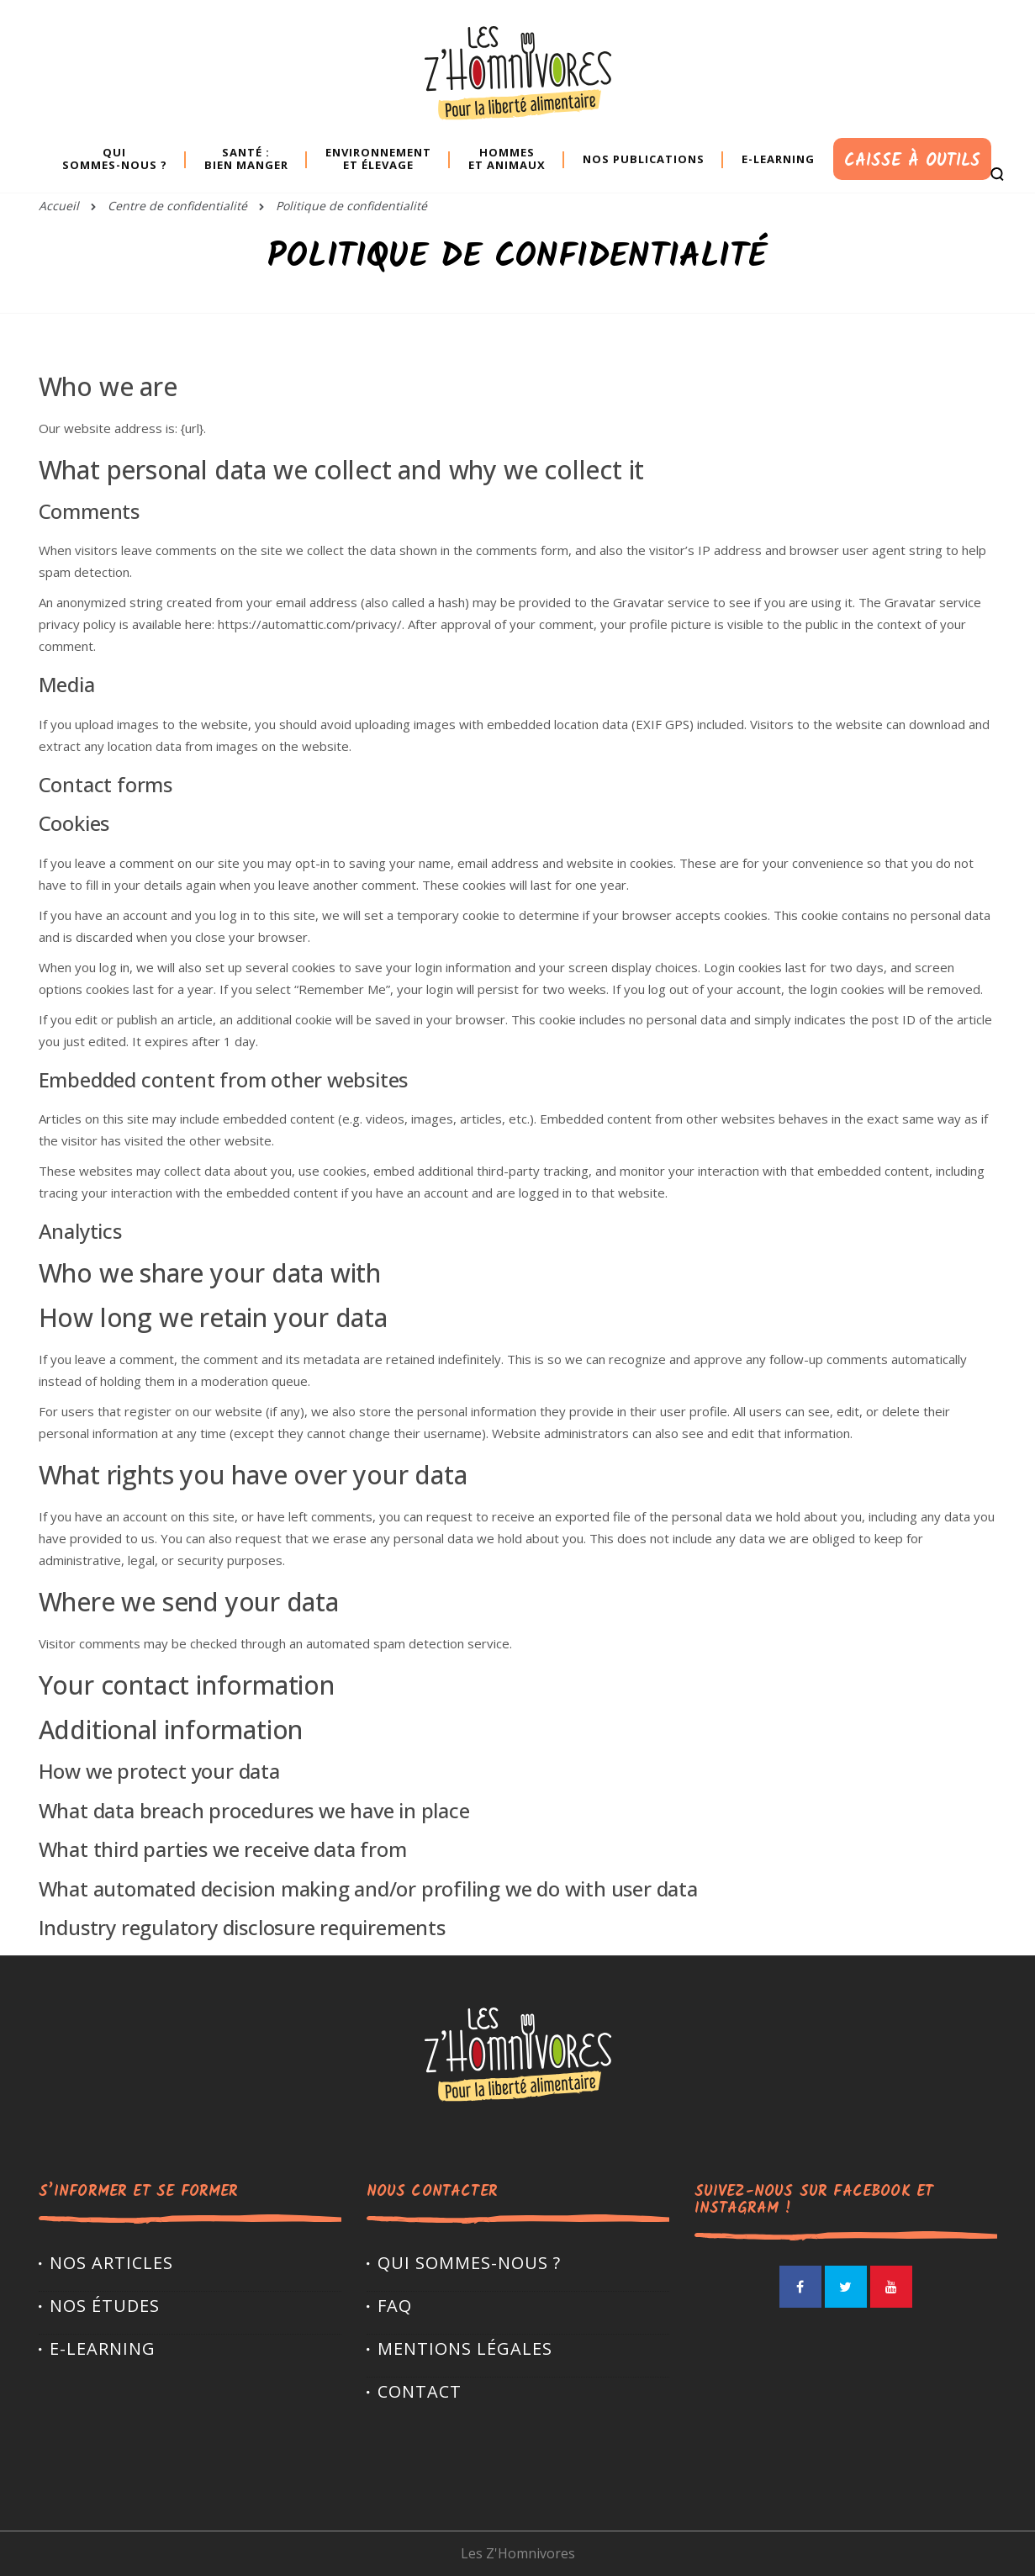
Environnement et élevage (378, 158)
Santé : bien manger (246, 158)
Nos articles (111, 2262)
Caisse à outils (912, 161)
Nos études (105, 2305)
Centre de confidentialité (177, 206)
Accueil (59, 206)
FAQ (395, 2305)
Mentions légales (465, 2348)
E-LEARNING (103, 2348)
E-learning (778, 159)
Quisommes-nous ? (114, 158)
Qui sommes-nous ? (469, 2262)
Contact (420, 2391)
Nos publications (644, 159)
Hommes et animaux (507, 158)
